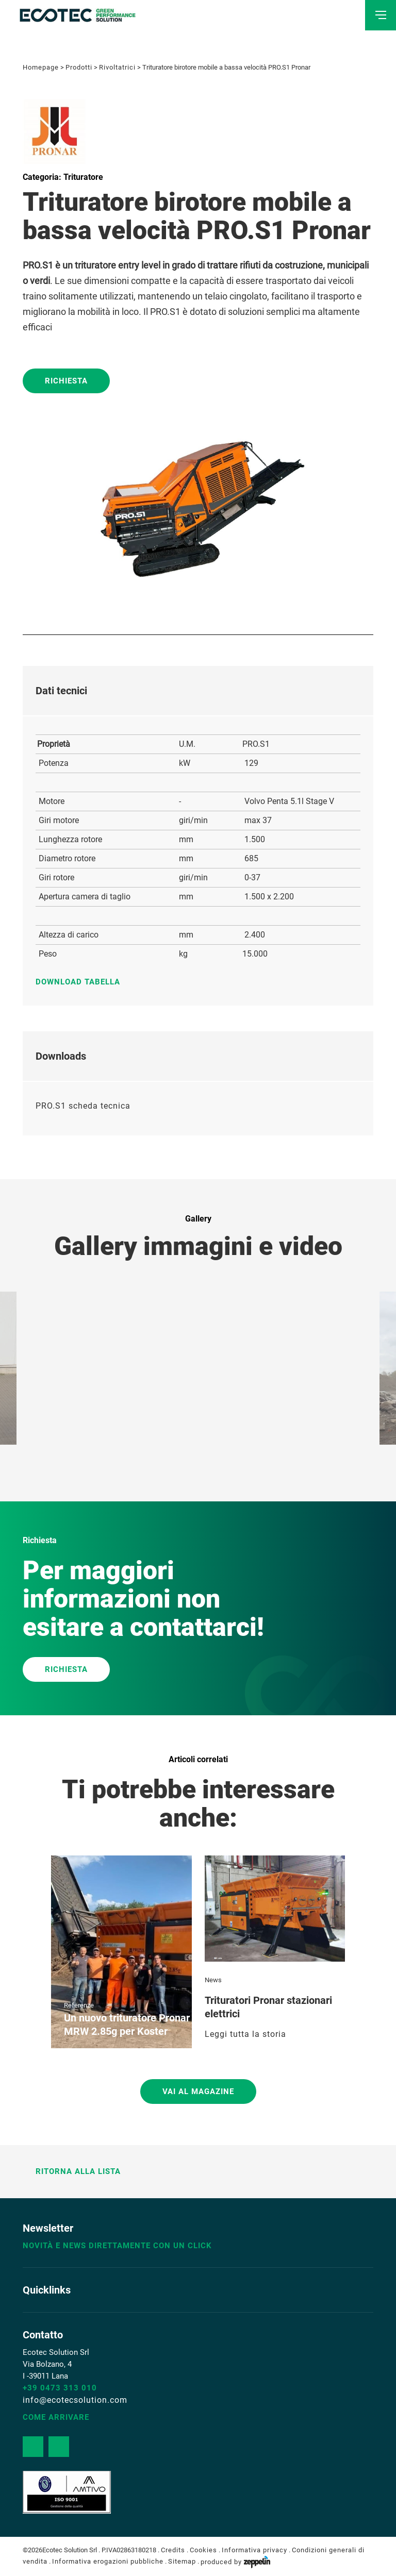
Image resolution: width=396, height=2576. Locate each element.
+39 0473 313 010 (60, 2388)
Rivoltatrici (117, 67)
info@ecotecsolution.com (75, 2400)
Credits (173, 2550)
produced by (235, 2562)
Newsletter (48, 2228)
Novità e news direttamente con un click (117, 2245)
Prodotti (78, 67)
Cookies (203, 2550)
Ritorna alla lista (72, 2171)
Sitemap (182, 2562)
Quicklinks (47, 2290)
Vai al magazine (198, 2091)
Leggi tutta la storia (245, 2034)
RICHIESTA (66, 1669)
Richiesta (66, 381)
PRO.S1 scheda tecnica (83, 1106)
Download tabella (83, 981)
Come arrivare (56, 2417)
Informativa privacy (254, 2550)
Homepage (41, 67)
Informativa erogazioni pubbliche (107, 2562)
